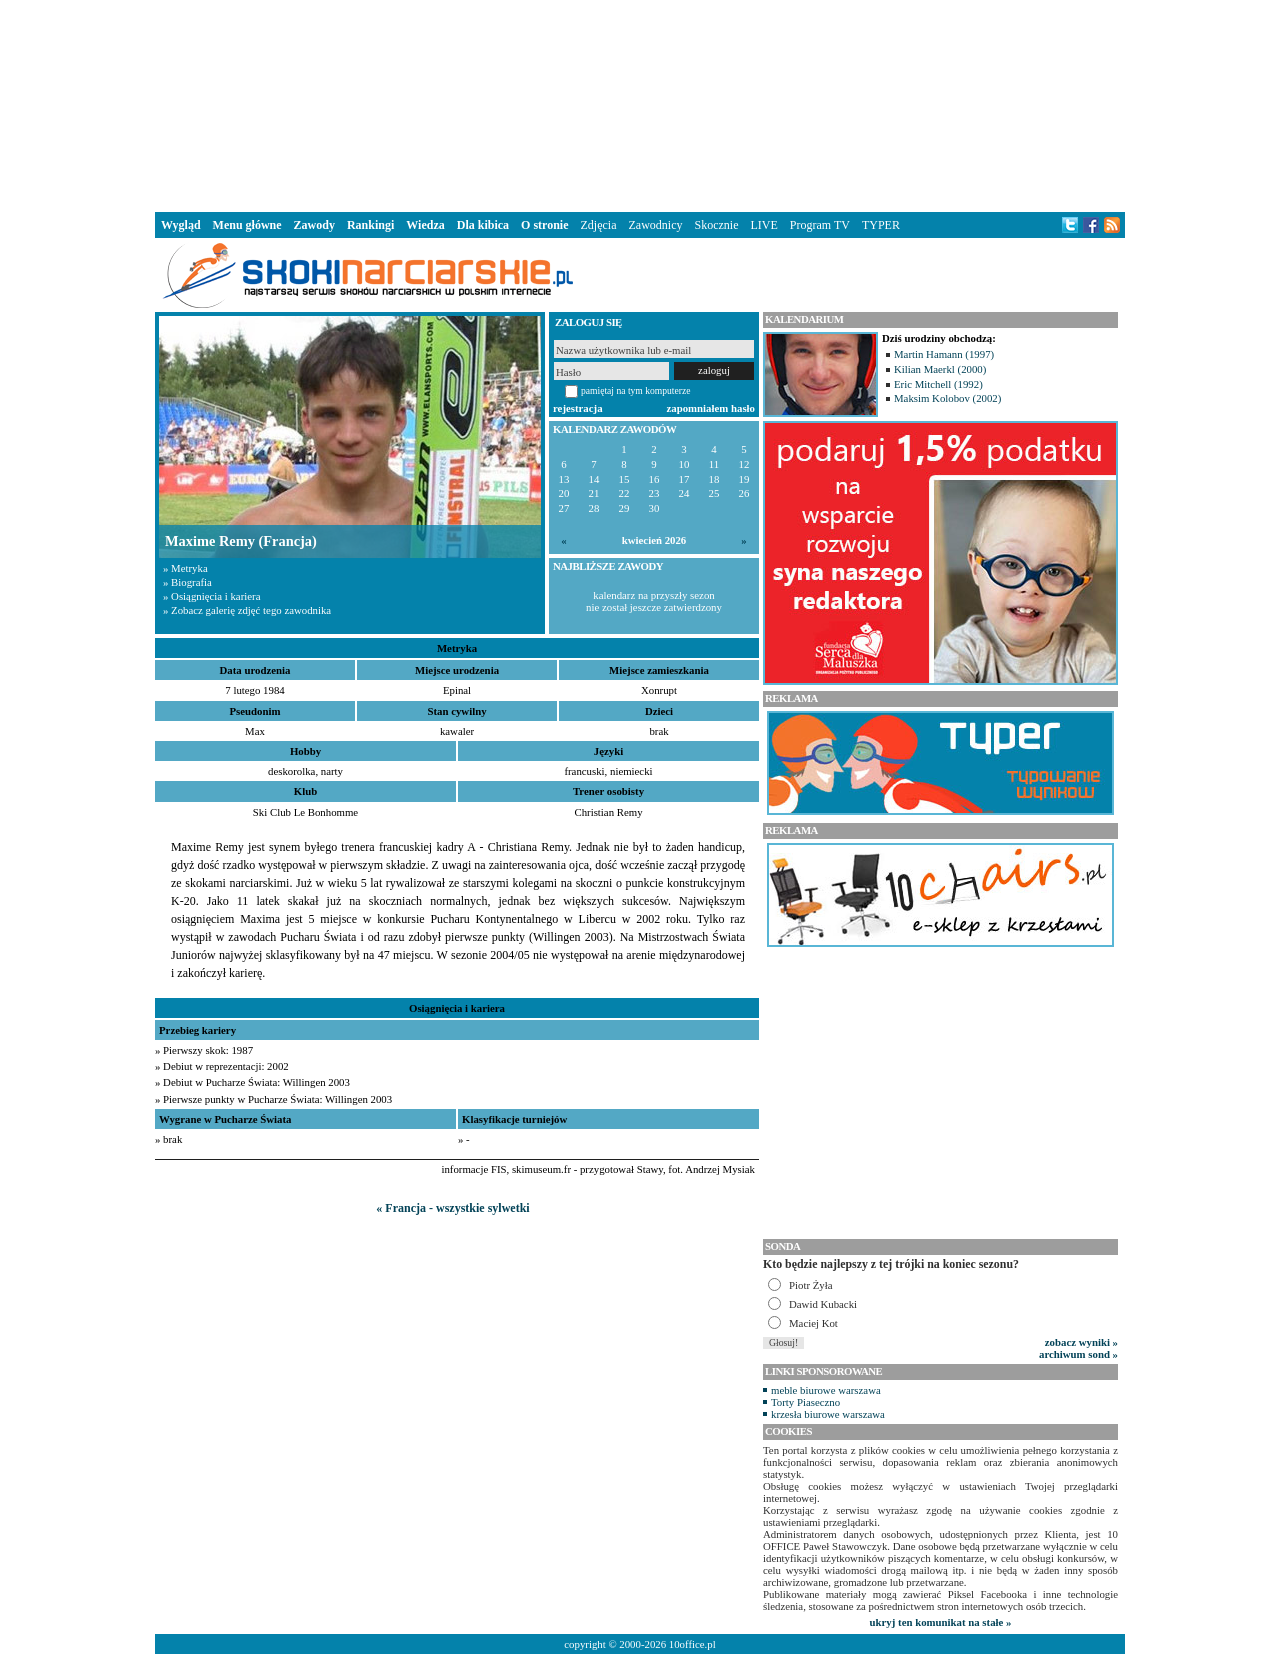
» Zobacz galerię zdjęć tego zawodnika (247, 610)
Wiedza (425, 225)
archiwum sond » (1078, 1354)
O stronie (544, 225)
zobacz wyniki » (1081, 1342)
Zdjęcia (599, 225)
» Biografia (187, 582)
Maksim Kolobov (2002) (947, 398)
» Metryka (185, 568)
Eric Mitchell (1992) (938, 384)
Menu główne (247, 225)
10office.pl (692, 1644)
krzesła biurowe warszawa (828, 1414)
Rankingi (370, 225)
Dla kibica (483, 225)
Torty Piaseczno (805, 1402)
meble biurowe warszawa (826, 1390)
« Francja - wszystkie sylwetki (452, 1208)
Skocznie (716, 225)
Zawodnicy (656, 225)
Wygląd (181, 225)
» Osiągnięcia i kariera (211, 596)
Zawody (314, 225)
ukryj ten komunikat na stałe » (941, 1622)
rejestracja (578, 408)
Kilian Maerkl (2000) (940, 369)
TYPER (881, 225)
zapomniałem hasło (711, 408)
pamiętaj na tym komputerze (636, 390)
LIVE (763, 225)
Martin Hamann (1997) (944, 354)
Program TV (820, 225)
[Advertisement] (640, 104)
